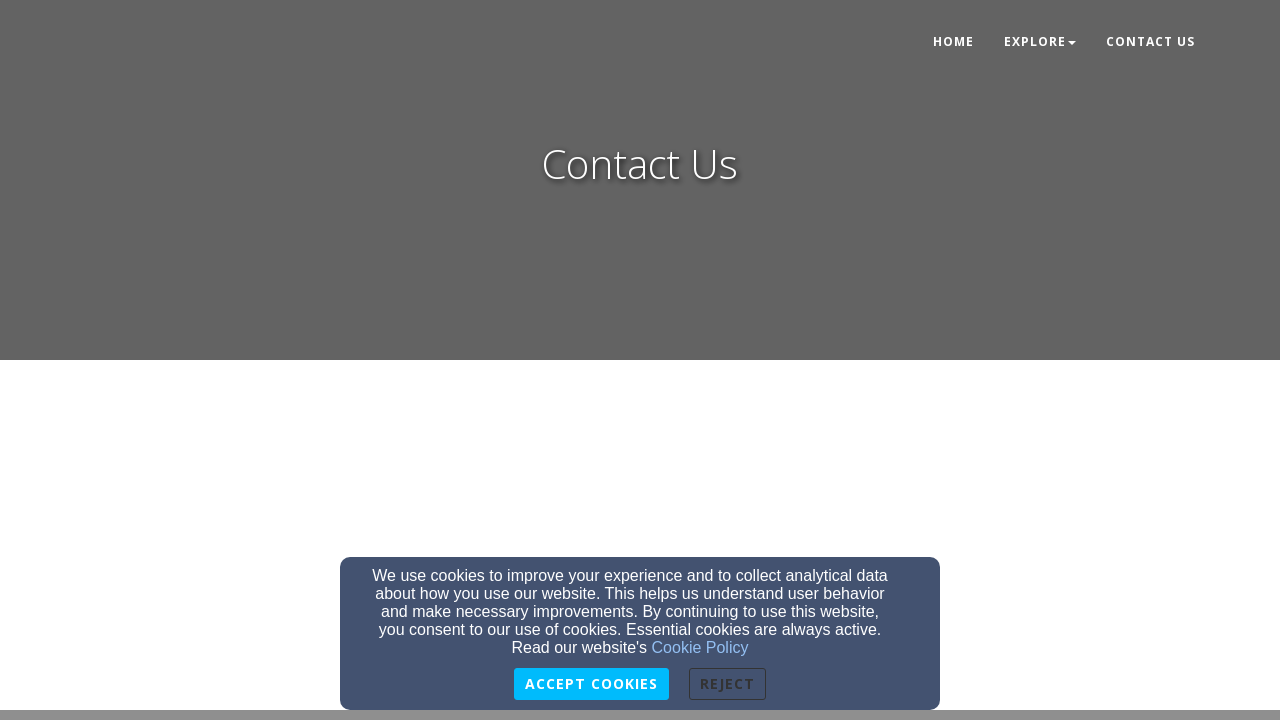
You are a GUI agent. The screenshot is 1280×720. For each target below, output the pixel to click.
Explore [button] (1040, 41)
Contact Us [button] (1150, 41)
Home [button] (953, 41)
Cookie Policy (700, 647)
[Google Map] (640, 535)
